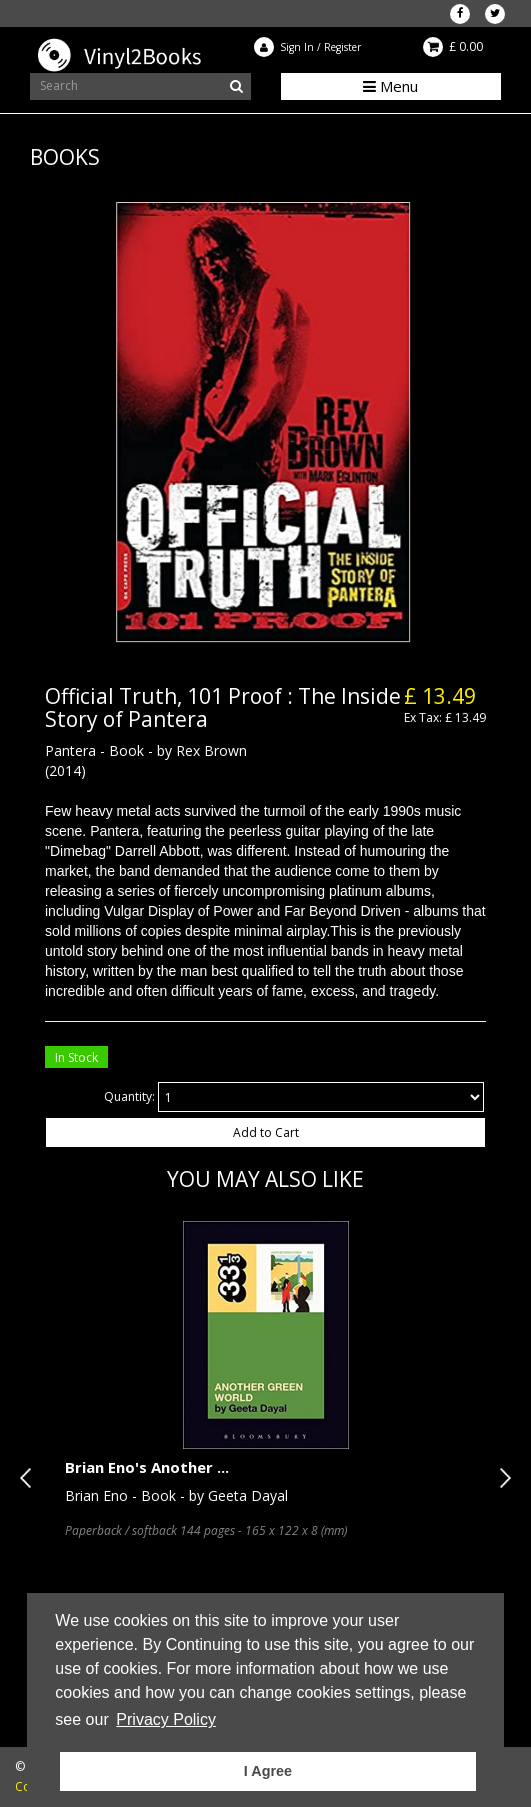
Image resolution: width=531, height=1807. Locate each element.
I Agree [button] (268, 1771)
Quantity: (129, 1096)
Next (501, 1478)
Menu (390, 86)
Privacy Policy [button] (166, 1719)
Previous (30, 1478)
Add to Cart (266, 1132)
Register (342, 47)
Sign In (297, 47)
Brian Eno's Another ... (147, 1467)
